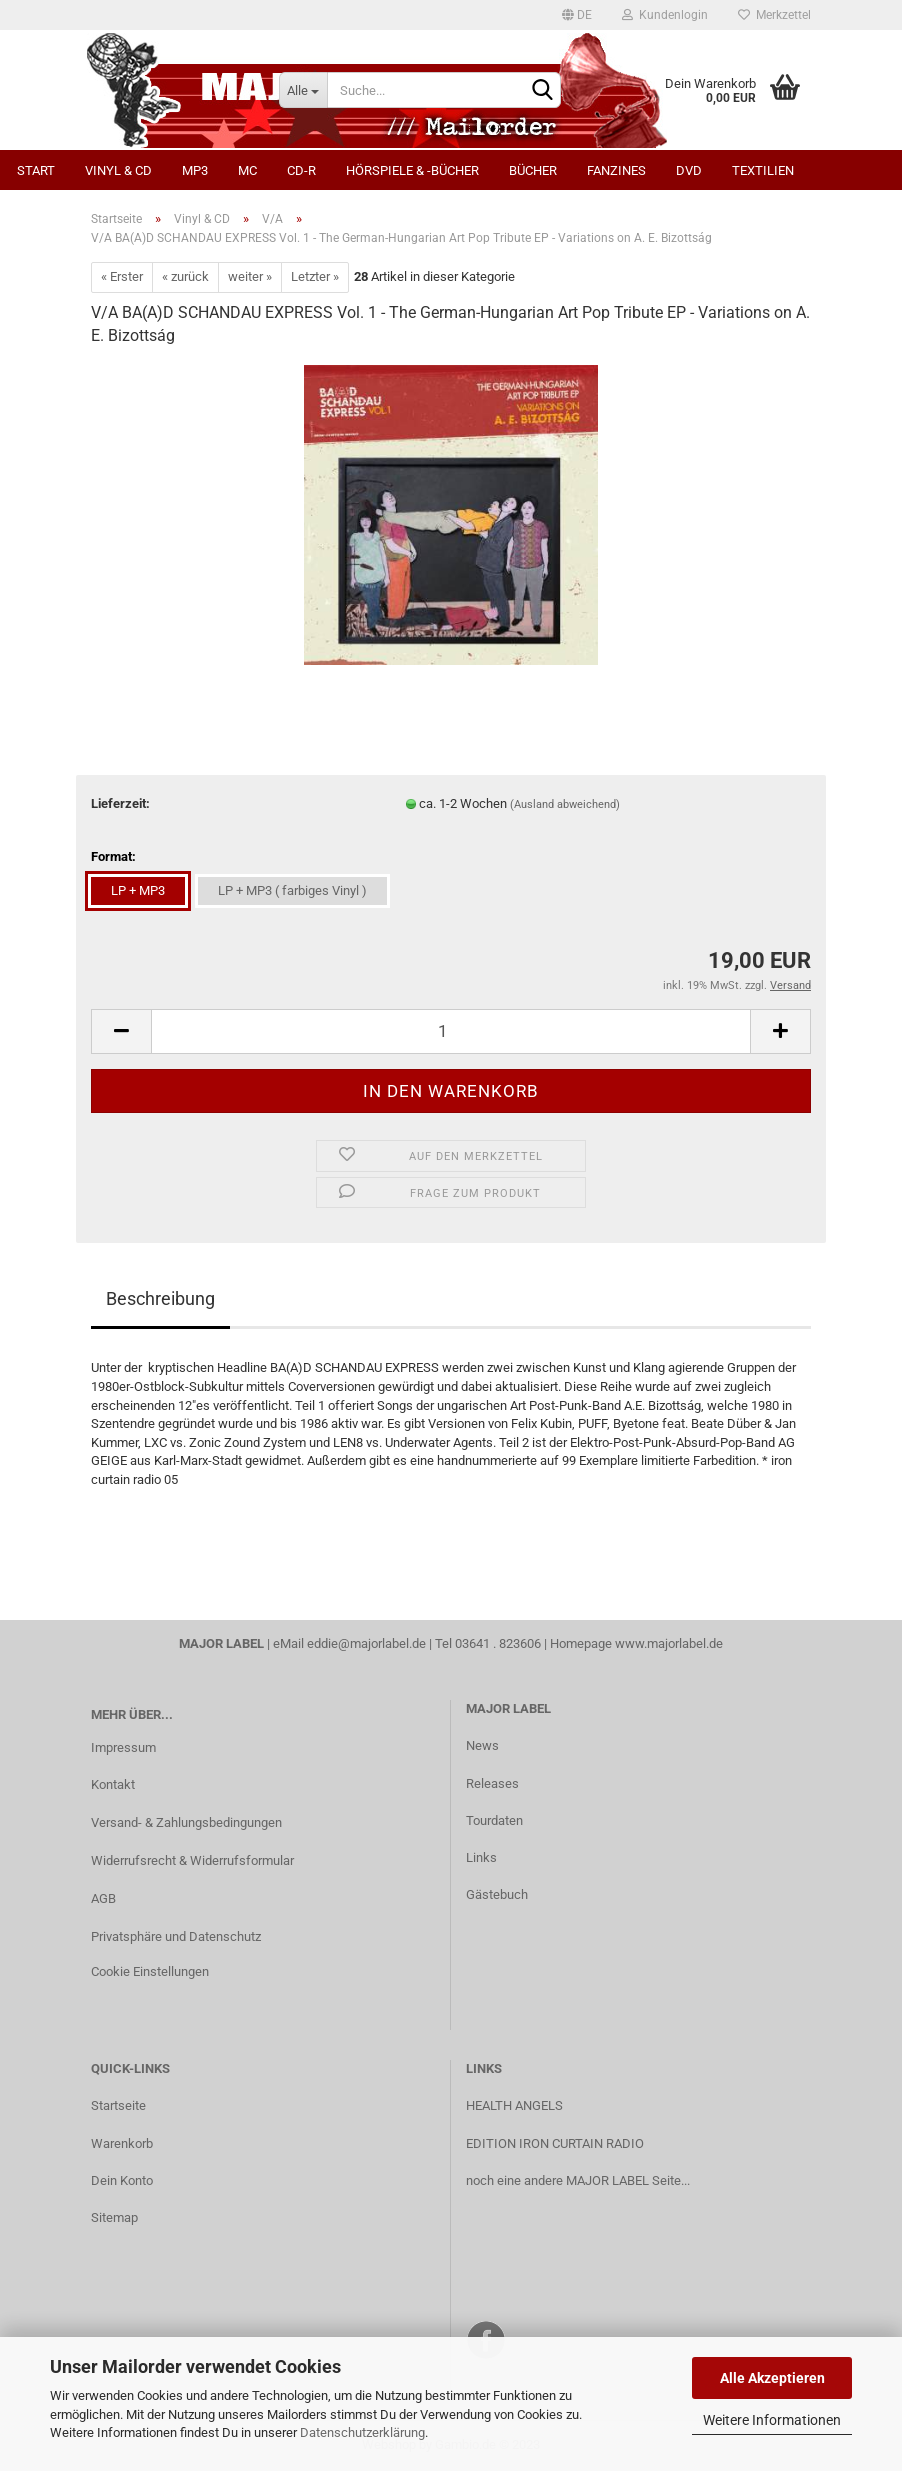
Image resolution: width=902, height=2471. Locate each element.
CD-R (301, 170)
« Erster (122, 276)
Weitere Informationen (772, 2420)
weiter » (250, 276)
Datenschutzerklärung (362, 2432)
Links (481, 1857)
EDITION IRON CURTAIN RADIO (555, 2143)
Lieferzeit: (120, 803)
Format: (113, 856)
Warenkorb (122, 2143)
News (482, 1745)
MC (247, 170)
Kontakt (113, 1784)
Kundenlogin (665, 15)
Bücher (533, 170)
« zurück (185, 276)
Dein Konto (122, 2180)
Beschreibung (160, 1298)
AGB (103, 1898)
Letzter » (315, 276)
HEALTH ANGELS (514, 2105)
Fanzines (616, 170)
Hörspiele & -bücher (412, 170)
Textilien (763, 170)
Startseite (118, 2105)
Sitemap (114, 2217)
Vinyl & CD (118, 170)
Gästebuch (497, 1894)
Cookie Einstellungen (150, 1971)
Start (36, 170)
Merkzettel (774, 15)
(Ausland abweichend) (565, 804)
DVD (689, 170)
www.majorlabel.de (669, 1643)
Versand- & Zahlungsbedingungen (186, 1822)
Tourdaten (494, 1820)
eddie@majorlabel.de (366, 1643)
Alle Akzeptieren (772, 2378)
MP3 (195, 170)
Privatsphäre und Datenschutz (176, 1936)
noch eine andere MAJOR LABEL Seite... (578, 2180)
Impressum (123, 1747)
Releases (492, 1783)
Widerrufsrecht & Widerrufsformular (192, 1860)
